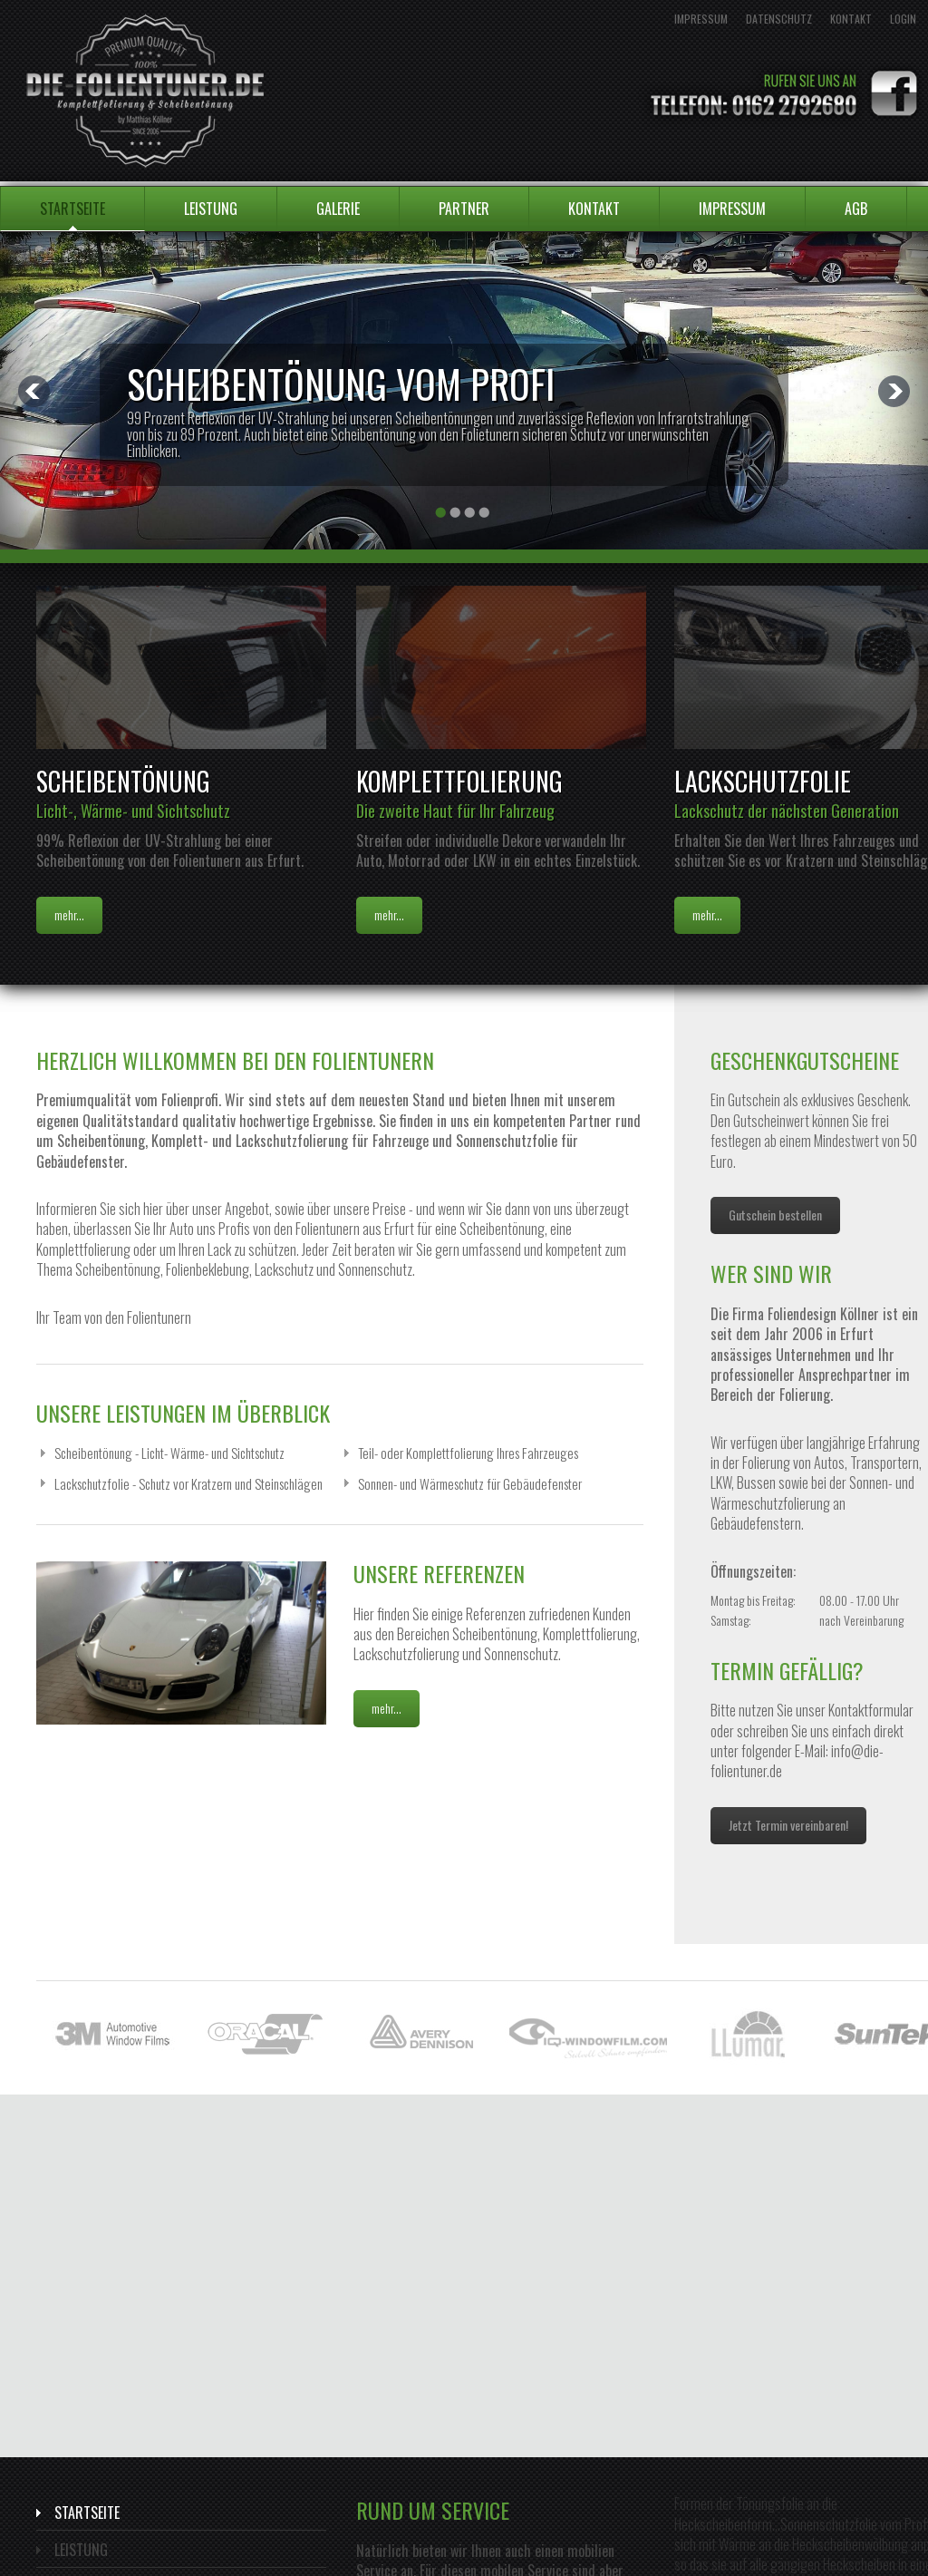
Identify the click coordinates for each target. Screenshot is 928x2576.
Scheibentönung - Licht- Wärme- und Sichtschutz (169, 1453)
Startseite (72, 208)
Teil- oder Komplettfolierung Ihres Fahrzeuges (468, 1453)
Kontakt (851, 18)
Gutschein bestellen (775, 1214)
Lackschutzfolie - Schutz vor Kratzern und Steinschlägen (188, 1483)
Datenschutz (779, 18)
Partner (464, 208)
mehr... (69, 914)
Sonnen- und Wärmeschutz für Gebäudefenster (470, 1483)
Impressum (701, 18)
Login (903, 18)
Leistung (210, 208)
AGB (856, 208)
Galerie (338, 208)
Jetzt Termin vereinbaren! (788, 1824)
